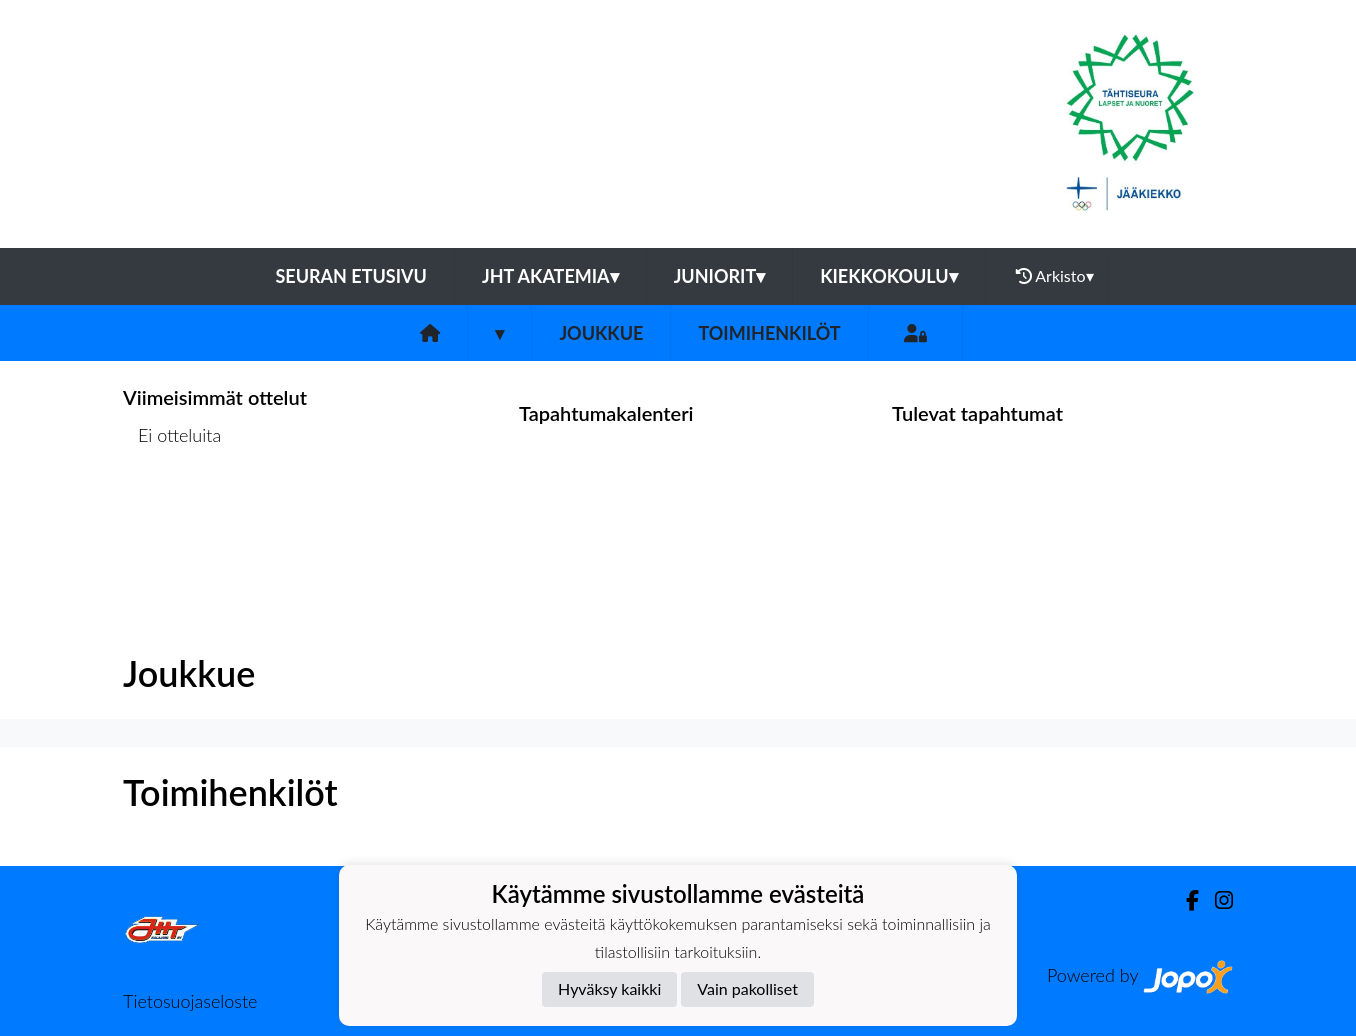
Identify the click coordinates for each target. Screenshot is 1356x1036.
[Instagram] (1216, 900)
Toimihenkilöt (769, 333)
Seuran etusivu (351, 276)
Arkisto (1055, 276)
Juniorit (720, 276)
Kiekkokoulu (889, 276)
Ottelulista (172, 512)
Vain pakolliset (747, 988)
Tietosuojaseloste (190, 1001)
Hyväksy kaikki (609, 988)
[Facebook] (1184, 900)
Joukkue (601, 333)
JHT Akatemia (550, 276)
